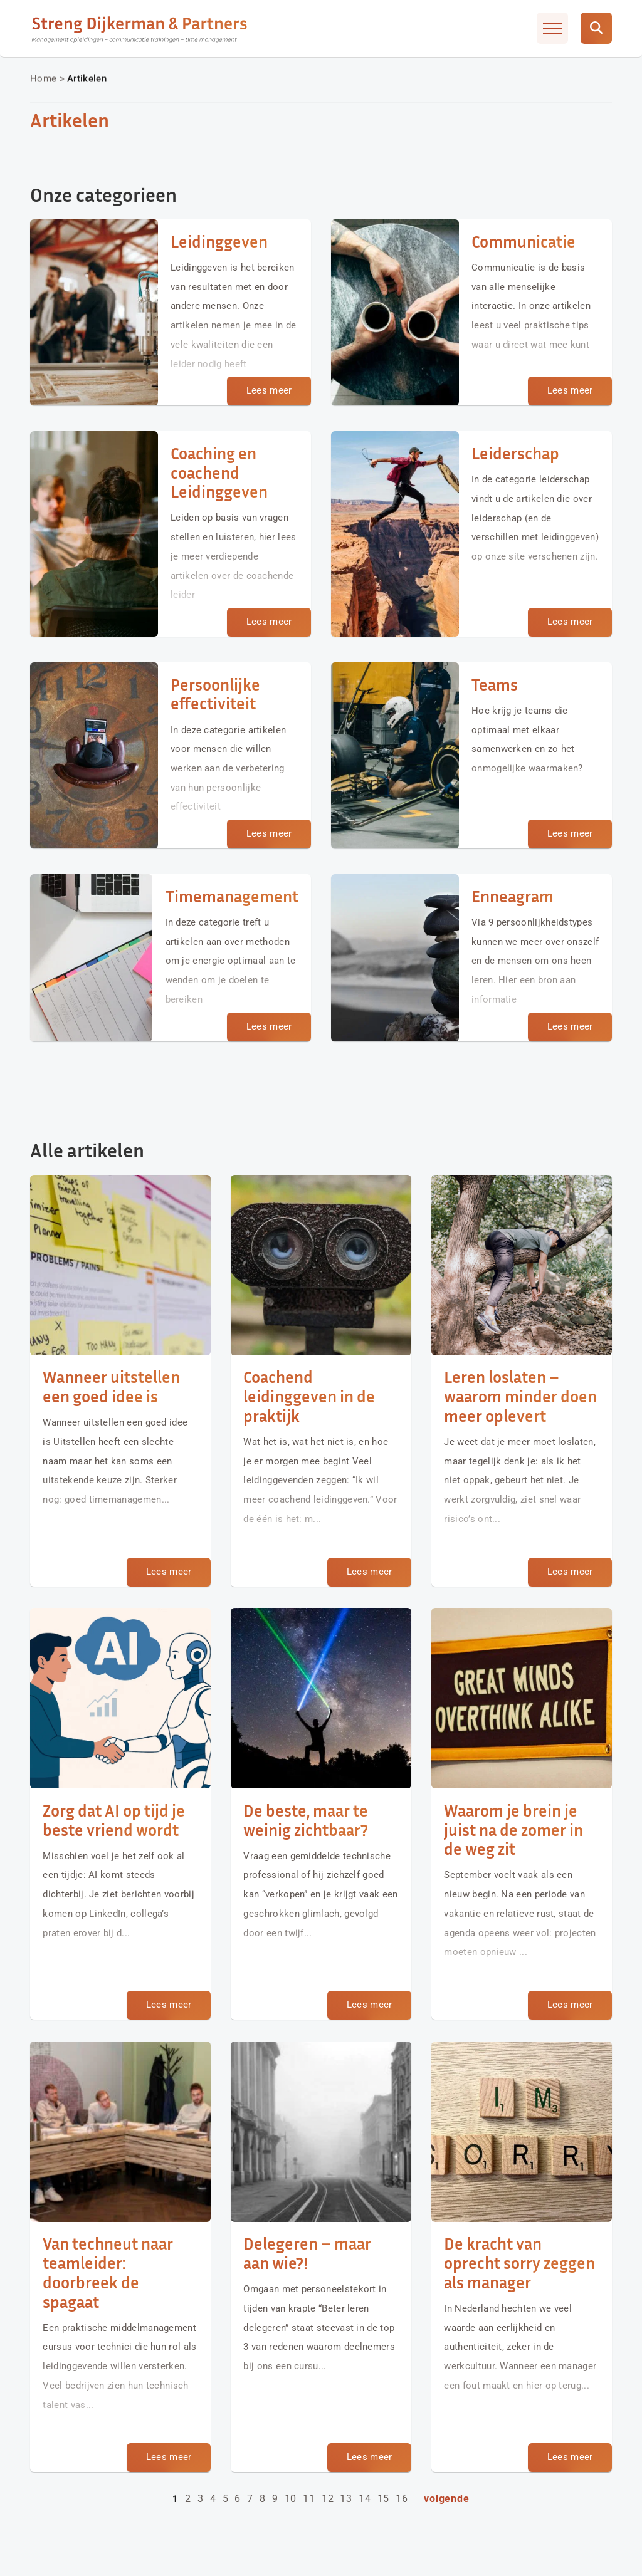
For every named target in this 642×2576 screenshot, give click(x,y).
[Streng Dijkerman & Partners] (140, 28)
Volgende (446, 2499)
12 (328, 2499)
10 (291, 2499)
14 (365, 2499)
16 (402, 2499)
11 (309, 2499)
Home (43, 78)
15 (383, 2499)
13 (346, 2499)
